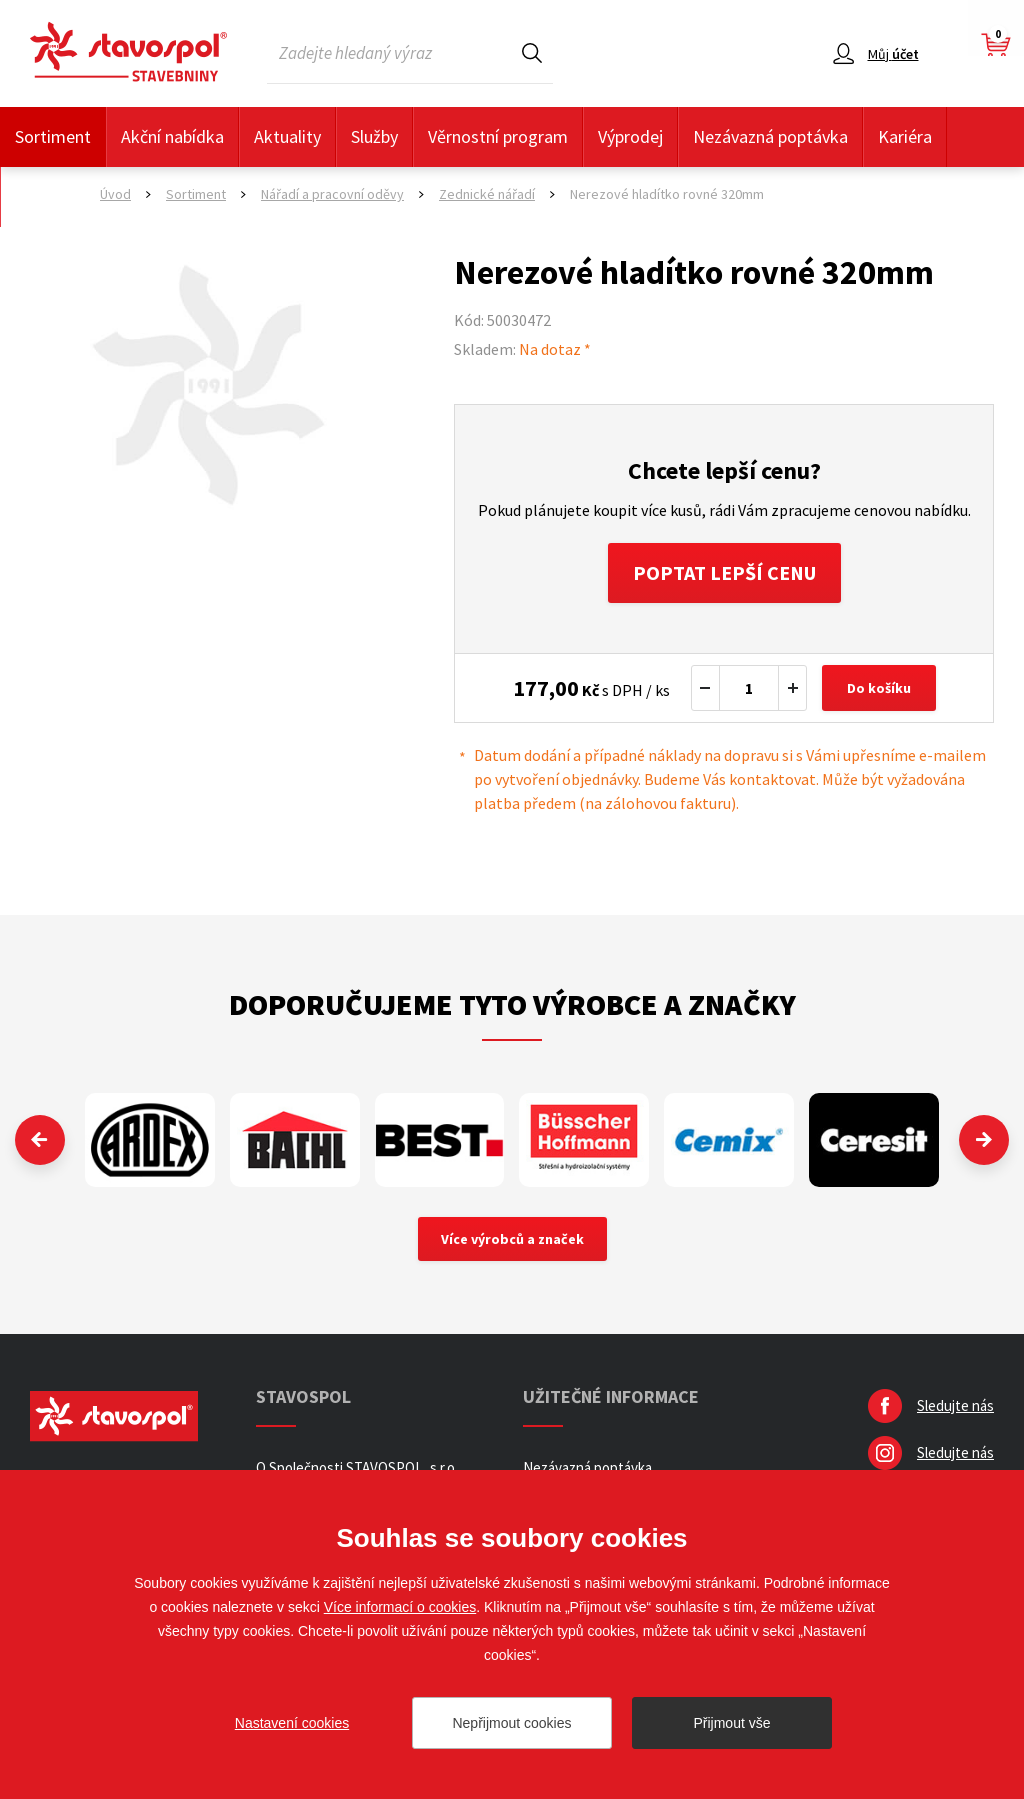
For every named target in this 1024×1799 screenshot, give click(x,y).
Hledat (532, 52)
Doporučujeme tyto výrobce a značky (512, 1004)
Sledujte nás (955, 1405)
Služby (374, 136)
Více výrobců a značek (512, 1239)
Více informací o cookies (400, 1607)
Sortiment (53, 136)
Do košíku (879, 688)
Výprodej (630, 136)
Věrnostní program (498, 136)
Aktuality (287, 136)
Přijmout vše (731, 1723)
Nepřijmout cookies (511, 1723)
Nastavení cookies (292, 1723)
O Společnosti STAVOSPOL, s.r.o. (357, 1467)
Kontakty (50, 196)
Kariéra (905, 136)
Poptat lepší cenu (724, 572)
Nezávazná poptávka (770, 136)
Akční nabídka (172, 136)
